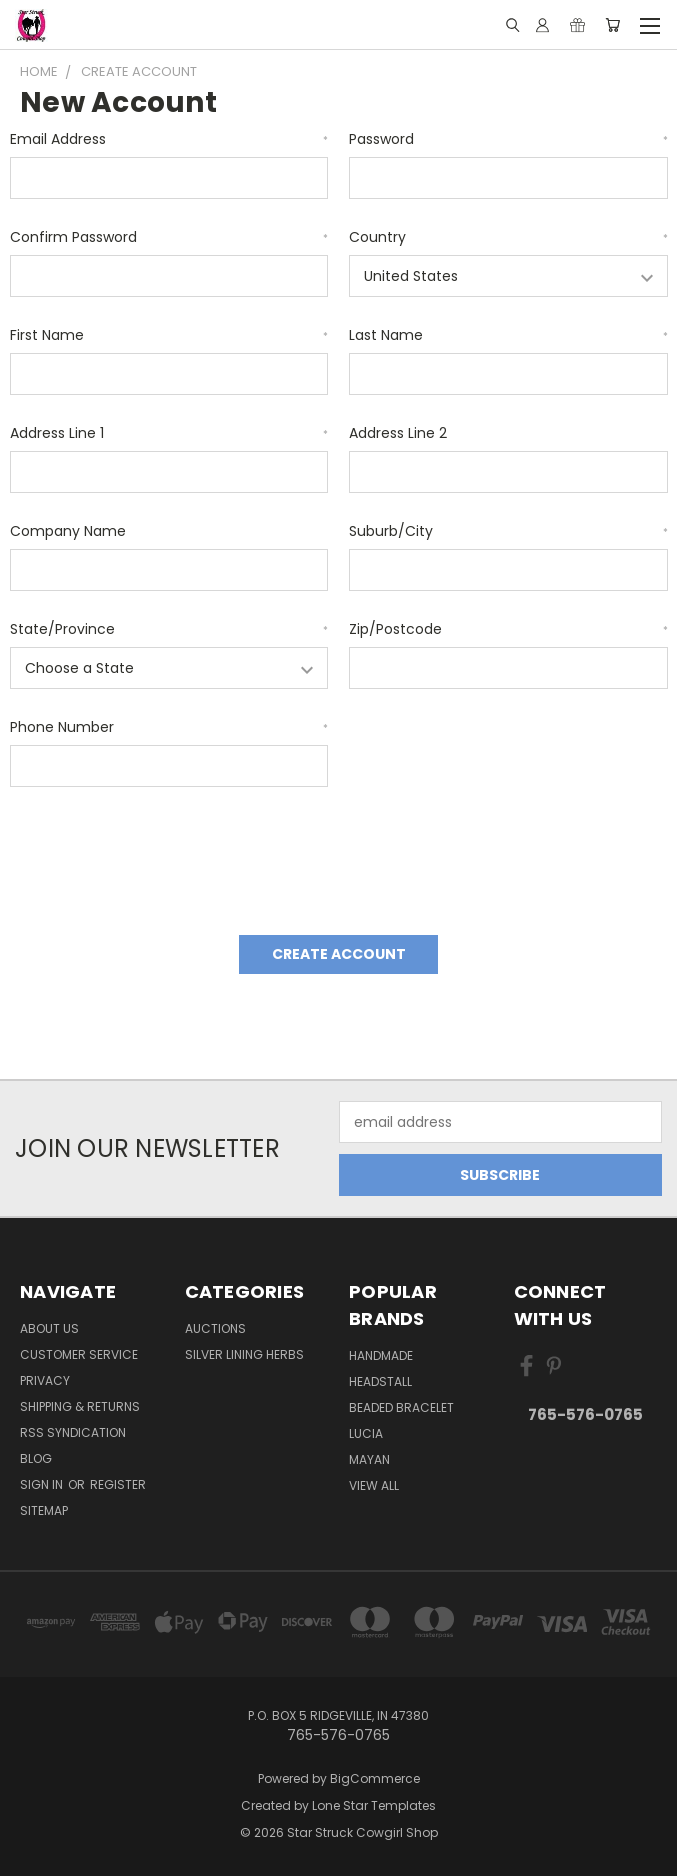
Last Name (508, 335)
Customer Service (79, 1354)
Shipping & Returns (80, 1406)
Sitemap (44, 1510)
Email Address (169, 139)
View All (374, 1485)
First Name (169, 335)
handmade (381, 1355)
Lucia (366, 1433)
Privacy (45, 1380)
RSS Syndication (73, 1432)
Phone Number (169, 727)
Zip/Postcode (508, 629)
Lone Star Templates (374, 1805)
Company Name (68, 531)
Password (508, 139)
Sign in (43, 1484)
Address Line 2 (398, 433)
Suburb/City (508, 531)
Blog (36, 1458)
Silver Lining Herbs (244, 1354)
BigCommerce (375, 1778)
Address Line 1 (169, 433)
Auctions (215, 1328)
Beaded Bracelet (401, 1407)
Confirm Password (169, 237)
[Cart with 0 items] (612, 25)
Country (508, 237)
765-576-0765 (585, 1414)
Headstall (380, 1381)
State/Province (169, 629)
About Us (49, 1328)
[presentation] (162, 854)
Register (118, 1484)
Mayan (369, 1459)
